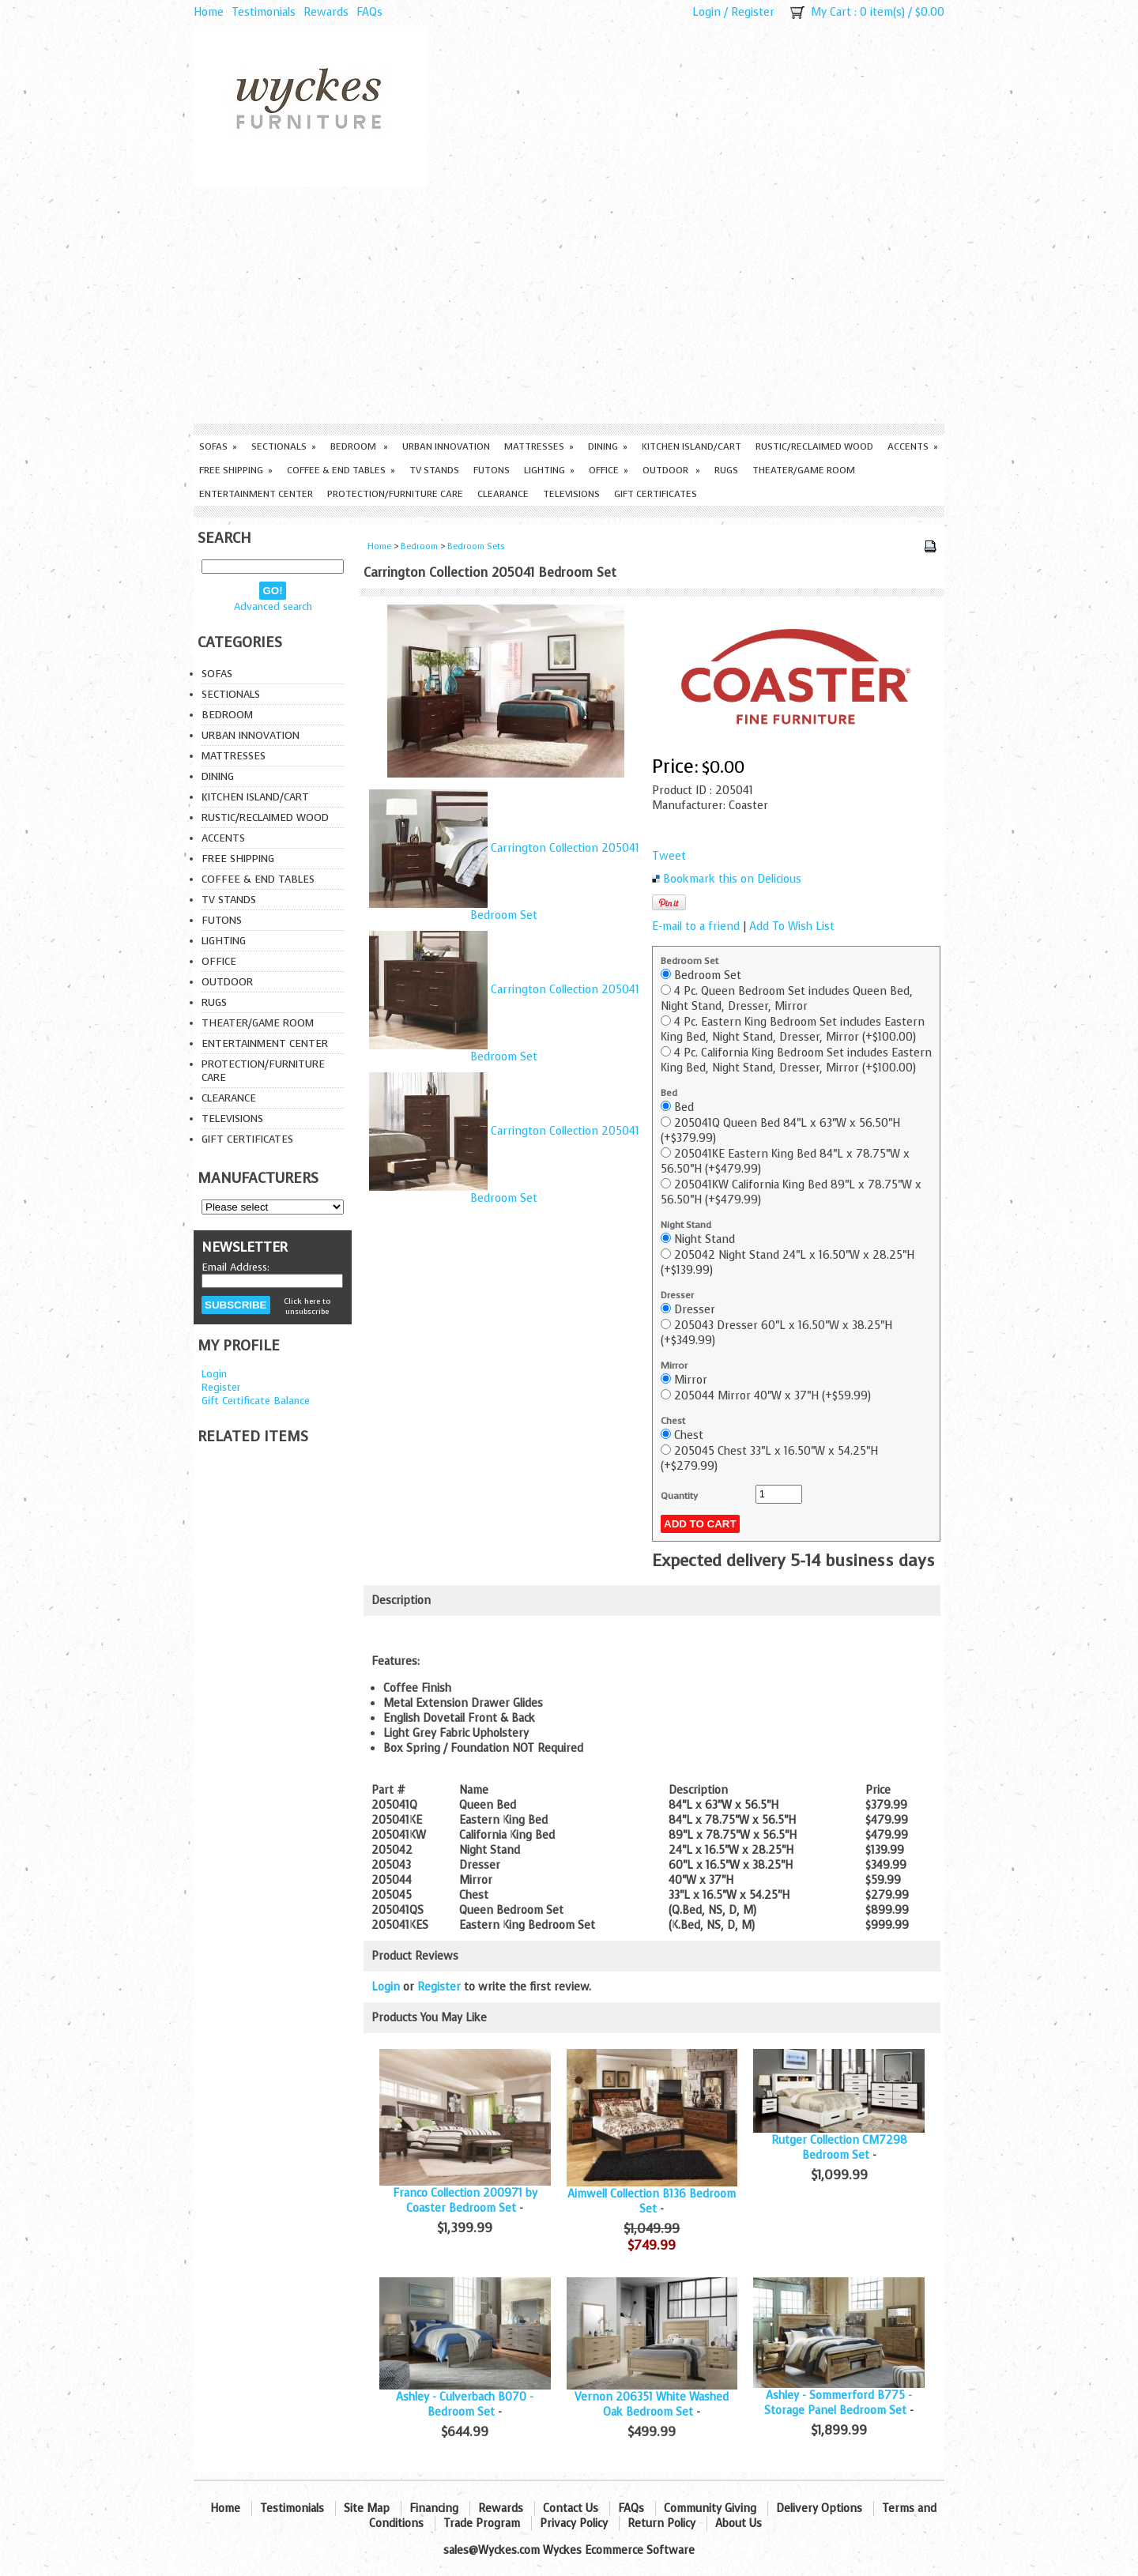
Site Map (367, 2508)
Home (209, 12)
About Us (738, 2523)
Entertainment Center (256, 494)
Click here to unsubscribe (307, 1306)
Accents (912, 446)
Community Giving (710, 2508)
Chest (673, 1420)
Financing (433, 2508)
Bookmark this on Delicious (732, 879)
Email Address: (235, 1267)
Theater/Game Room (803, 470)
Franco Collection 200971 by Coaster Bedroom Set (465, 2201)
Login (706, 12)
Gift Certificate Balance (256, 1400)
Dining (607, 446)
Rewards (326, 12)
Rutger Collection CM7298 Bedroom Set (839, 2148)
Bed (669, 1093)
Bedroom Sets (476, 546)
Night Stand (686, 1224)
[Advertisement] (569, 305)
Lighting (549, 470)
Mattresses (539, 446)
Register (752, 12)
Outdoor (671, 470)
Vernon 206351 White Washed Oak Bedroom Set (652, 2405)
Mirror (674, 1365)
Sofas (218, 446)
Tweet (669, 856)
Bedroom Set (689, 961)
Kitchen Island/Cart (691, 446)
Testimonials (264, 12)
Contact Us (570, 2508)
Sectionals (283, 446)
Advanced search (273, 606)
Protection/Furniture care (395, 494)
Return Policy (661, 2523)
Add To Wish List (792, 926)
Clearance (503, 494)
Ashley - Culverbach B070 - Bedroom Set (464, 2405)
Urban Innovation (446, 446)
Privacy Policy (574, 2523)
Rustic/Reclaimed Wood (814, 446)
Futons (491, 470)
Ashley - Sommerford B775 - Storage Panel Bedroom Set (838, 2403)
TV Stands (434, 470)
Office (608, 470)
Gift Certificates (655, 494)
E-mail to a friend (696, 926)
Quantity (679, 1495)
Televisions (571, 494)
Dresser (677, 1295)
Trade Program (481, 2523)
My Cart (831, 12)
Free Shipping (236, 470)
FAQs (369, 12)
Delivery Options (819, 2508)
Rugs (726, 470)
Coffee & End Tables (341, 470)
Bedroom (359, 446)
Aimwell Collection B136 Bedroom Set (651, 2201)
